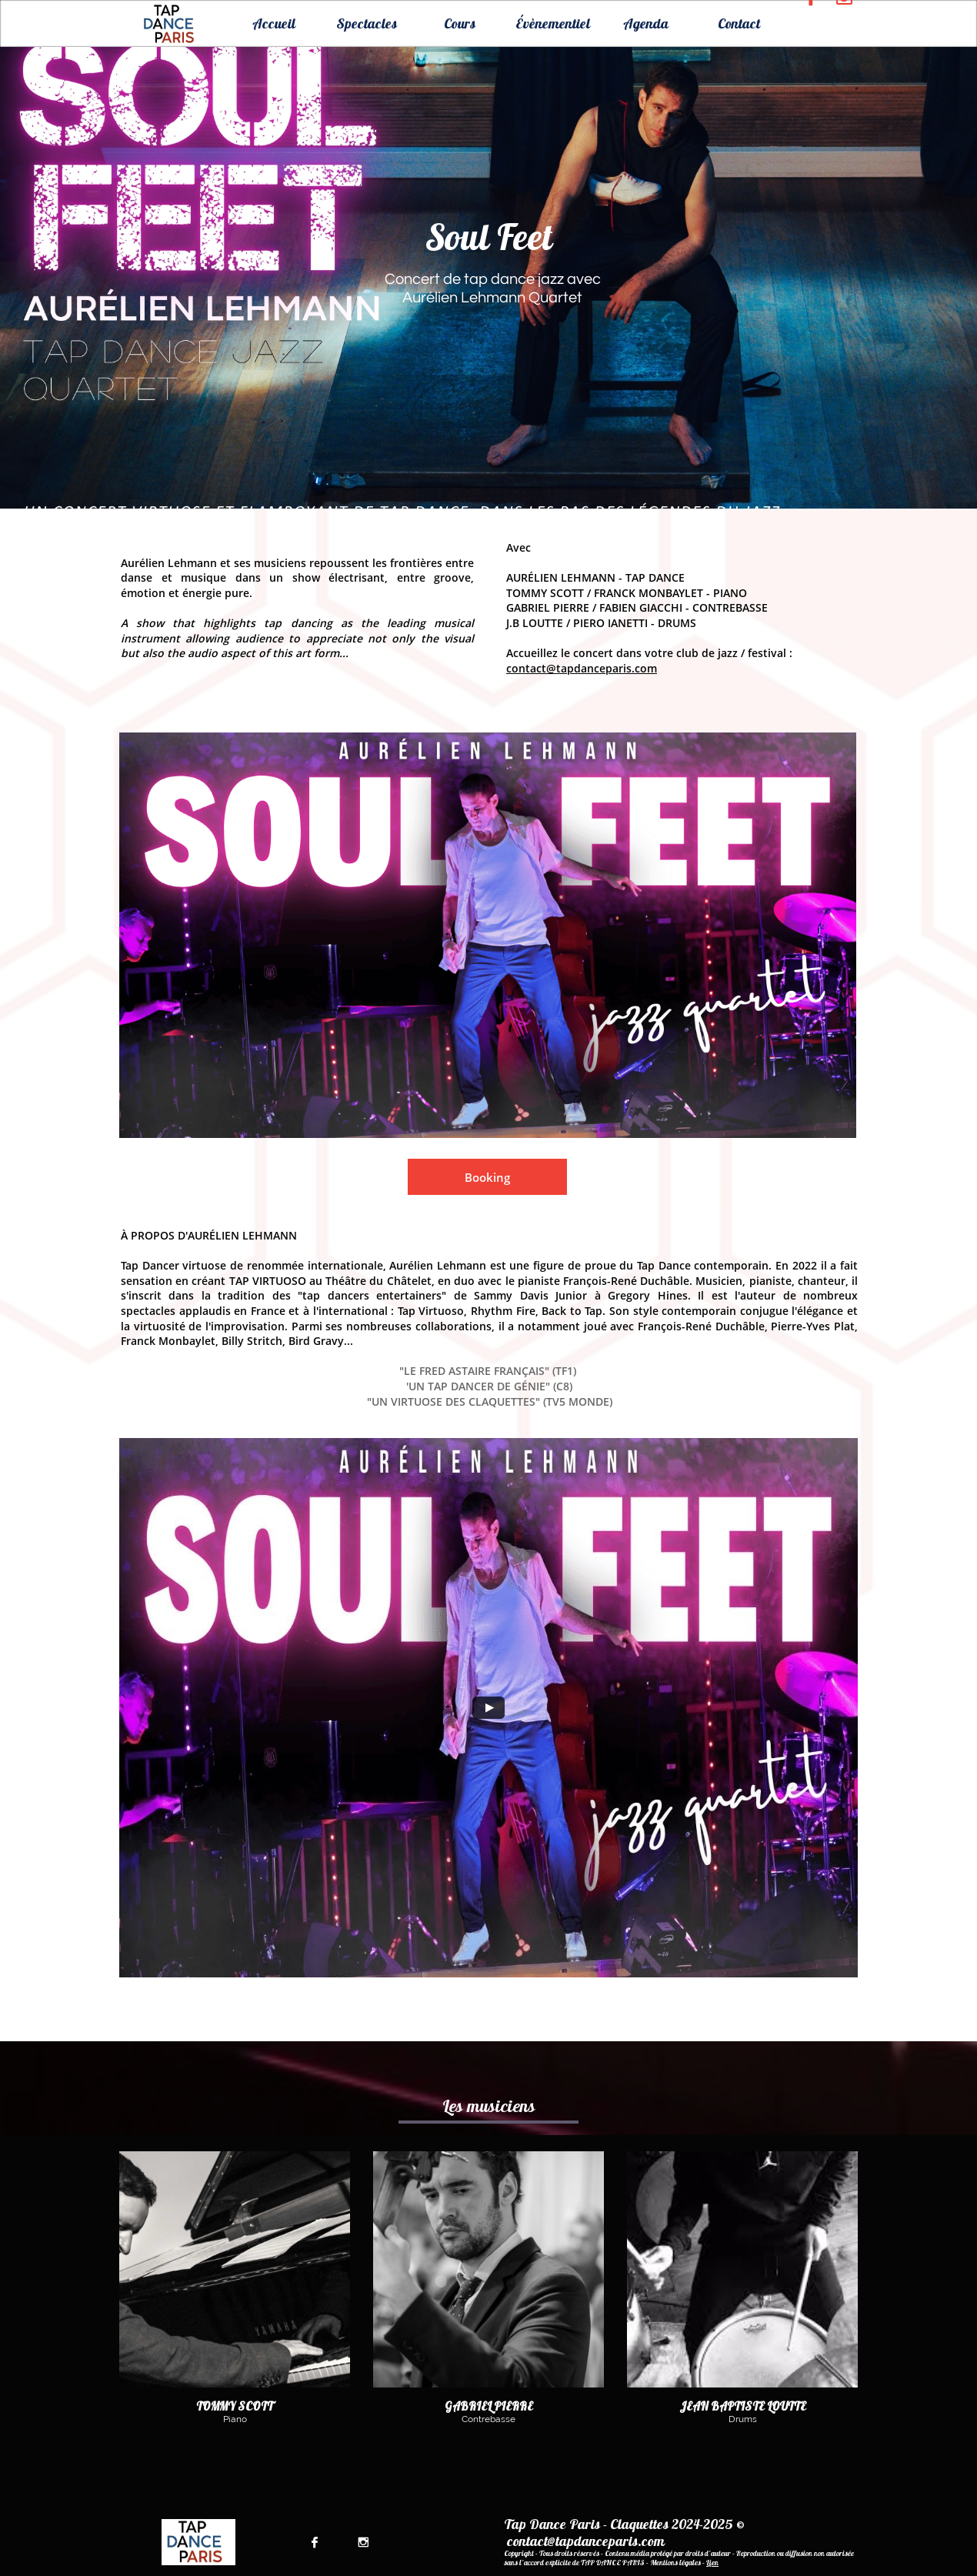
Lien (712, 2563)
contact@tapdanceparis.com (581, 668)
